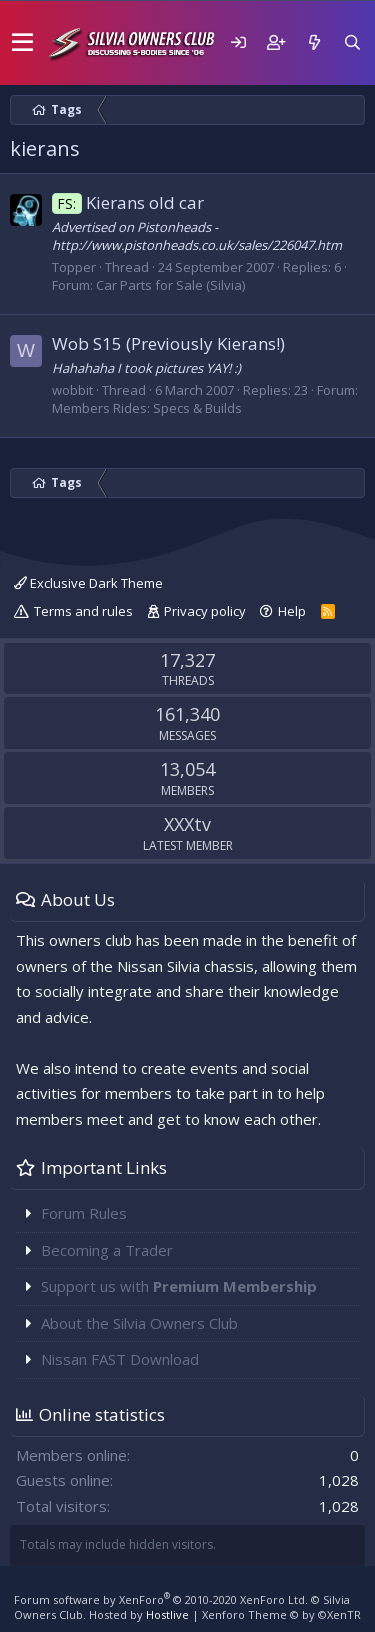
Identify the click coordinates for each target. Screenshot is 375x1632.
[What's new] (314, 42)
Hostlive (167, 1614)
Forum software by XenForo (161, 1599)
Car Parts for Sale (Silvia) (170, 285)
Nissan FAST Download (120, 1359)
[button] (22, 43)
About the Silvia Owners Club (139, 1323)
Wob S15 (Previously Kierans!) (168, 343)
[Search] (352, 42)
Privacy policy (205, 611)
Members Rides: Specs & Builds (147, 408)
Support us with (179, 1286)
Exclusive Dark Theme (88, 583)
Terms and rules (83, 611)
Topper (74, 267)
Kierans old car (128, 202)
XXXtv (187, 824)
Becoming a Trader (107, 1250)
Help (292, 611)
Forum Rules (84, 1213)
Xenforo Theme (281, 1614)
